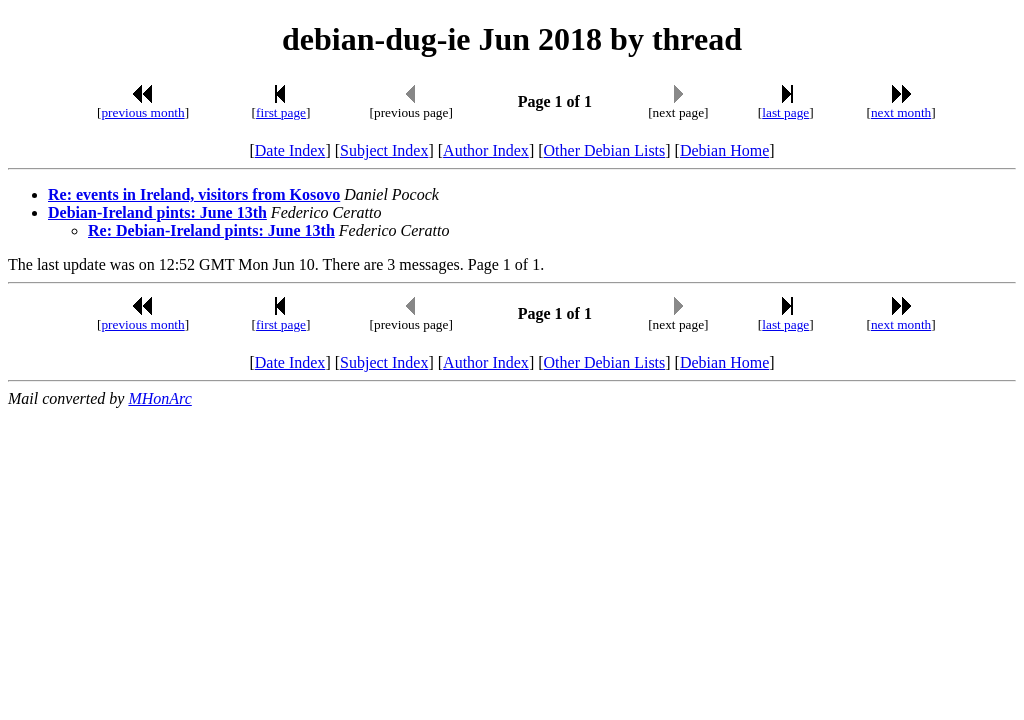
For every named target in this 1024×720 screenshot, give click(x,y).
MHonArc (159, 398)
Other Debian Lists (605, 150)
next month (901, 112)
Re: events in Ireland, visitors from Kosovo (194, 194)
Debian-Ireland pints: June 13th (157, 212)
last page (785, 112)
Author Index (486, 150)
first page (281, 112)
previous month (142, 112)
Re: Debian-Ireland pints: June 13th (211, 230)
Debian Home (724, 150)
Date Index (290, 150)
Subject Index (384, 150)
